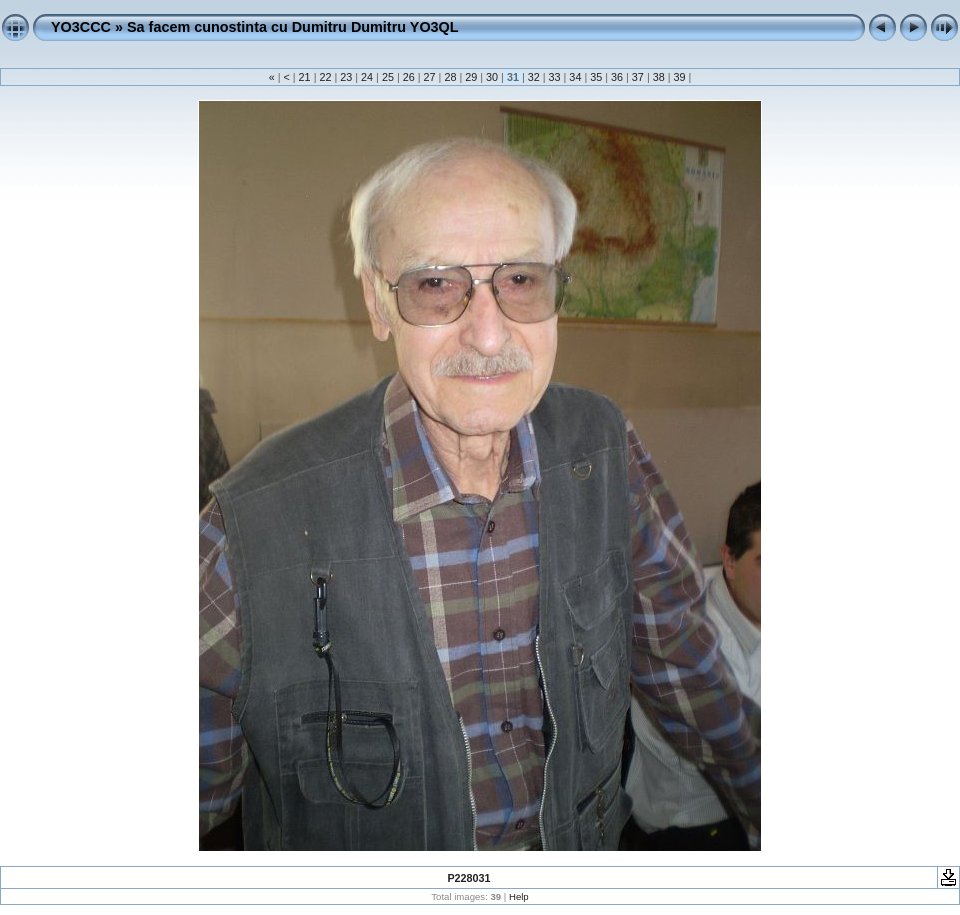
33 (555, 77)
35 (596, 77)
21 (305, 77)
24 (367, 77)
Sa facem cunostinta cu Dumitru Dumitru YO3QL (293, 27)
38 (659, 77)
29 (471, 77)
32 (534, 77)
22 (325, 77)
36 (617, 77)
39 (680, 77)
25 (388, 77)
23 (346, 77)
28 (450, 77)
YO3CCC (81, 27)
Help (519, 896)
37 (638, 77)
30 (492, 77)
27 (430, 77)
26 (409, 77)
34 (575, 77)
